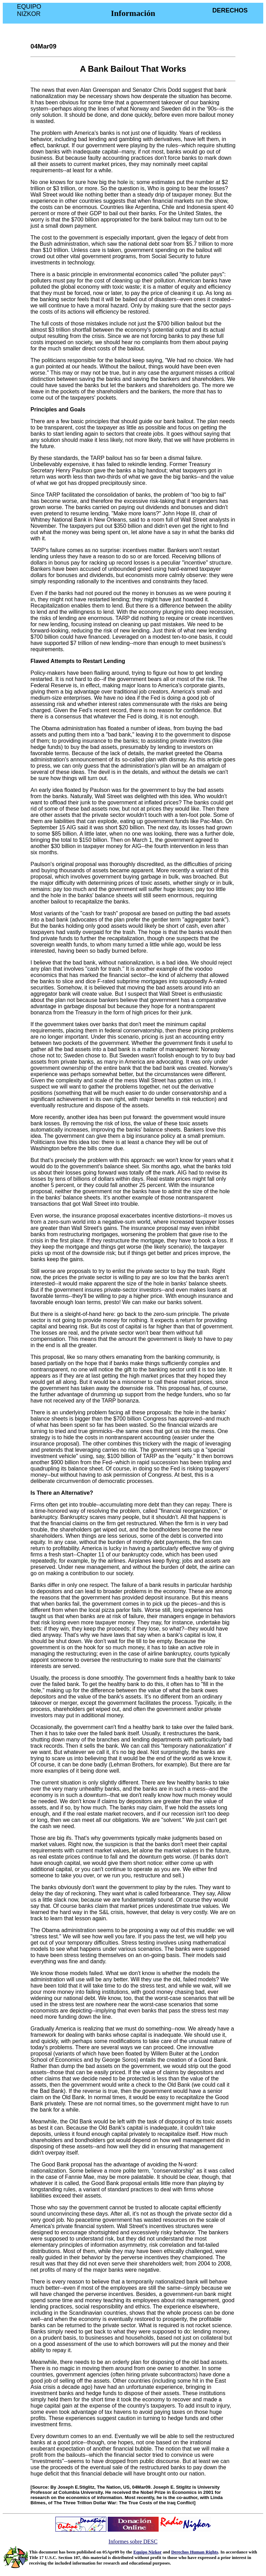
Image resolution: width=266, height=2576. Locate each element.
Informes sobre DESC (132, 2541)
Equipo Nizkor (147, 2552)
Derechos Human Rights (194, 2552)
